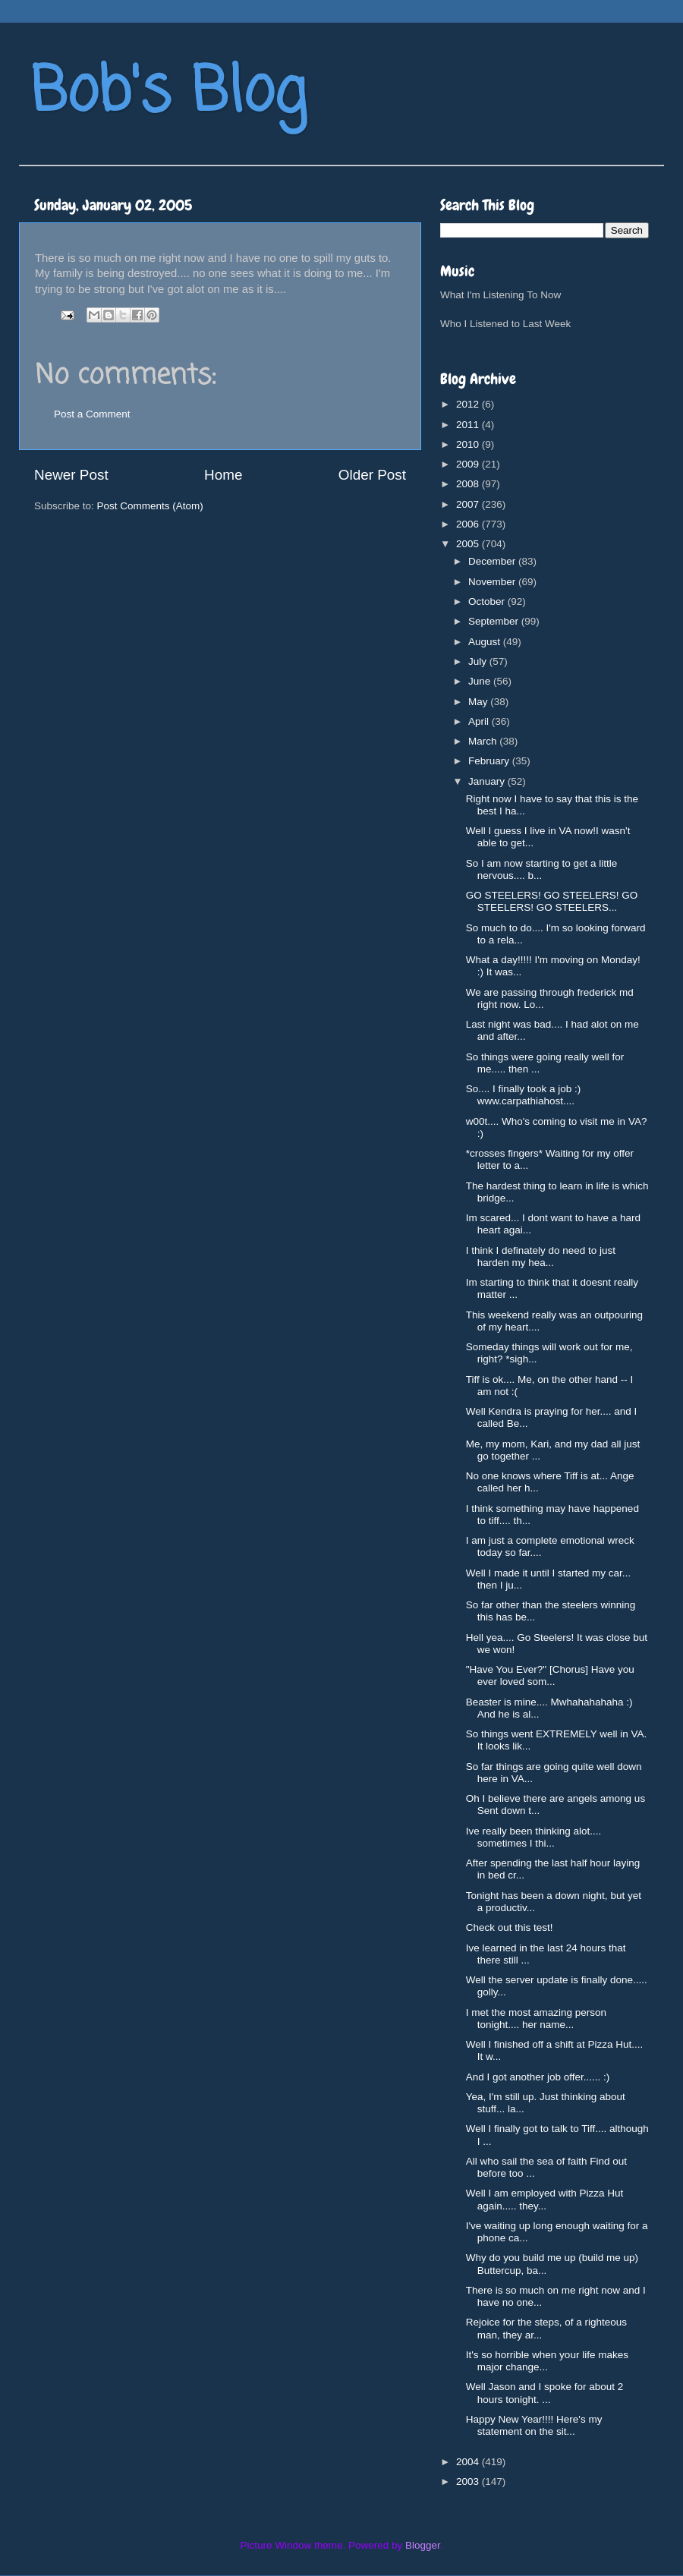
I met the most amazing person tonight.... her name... (536, 2018)
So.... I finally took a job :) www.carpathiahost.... (523, 1095)
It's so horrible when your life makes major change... (547, 2361)
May (479, 701)
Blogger (422, 2545)
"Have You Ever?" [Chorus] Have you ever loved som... (550, 1675)
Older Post (372, 475)
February (490, 761)
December (493, 561)
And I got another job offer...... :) (538, 2077)
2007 (469, 504)
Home (223, 475)
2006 (469, 524)
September (494, 621)
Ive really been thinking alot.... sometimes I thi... (534, 1837)
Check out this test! (509, 1927)
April (480, 721)
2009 (469, 464)
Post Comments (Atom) (150, 506)
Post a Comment (92, 414)
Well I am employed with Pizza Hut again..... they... (545, 2199)
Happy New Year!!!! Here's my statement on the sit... (534, 2425)
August (485, 641)
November (493, 581)
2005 (469, 544)
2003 (469, 2481)
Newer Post (71, 475)
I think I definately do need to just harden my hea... (540, 1256)
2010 (469, 444)
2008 (469, 484)
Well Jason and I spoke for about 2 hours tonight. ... (545, 2392)
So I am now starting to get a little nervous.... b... (542, 869)
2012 (469, 404)
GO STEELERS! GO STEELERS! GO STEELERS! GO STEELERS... (552, 901)
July (478, 661)
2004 (469, 2461)
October (488, 601)
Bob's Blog (168, 94)
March (483, 741)
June (480, 681)
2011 (469, 424)
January (488, 781)
